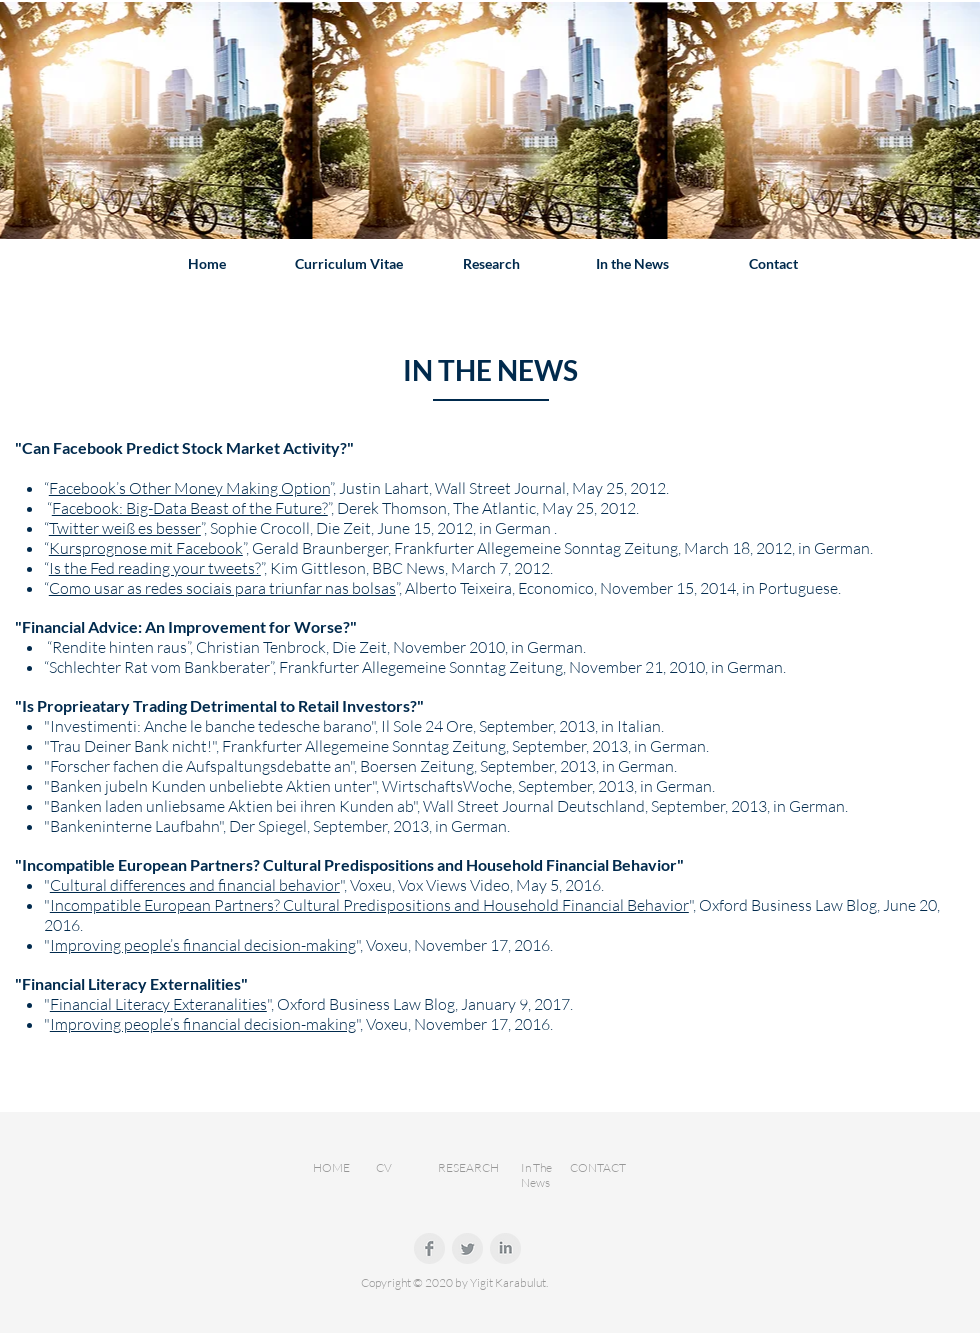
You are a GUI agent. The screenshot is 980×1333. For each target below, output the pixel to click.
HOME (331, 1167)
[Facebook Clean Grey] (429, 1248)
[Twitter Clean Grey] (467, 1248)
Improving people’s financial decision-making (203, 945)
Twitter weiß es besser (125, 528)
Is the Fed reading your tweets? (155, 568)
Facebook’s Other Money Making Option (189, 488)
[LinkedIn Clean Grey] (505, 1248)
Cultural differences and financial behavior (195, 885)
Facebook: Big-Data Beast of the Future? (190, 508)
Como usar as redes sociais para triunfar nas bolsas (222, 588)
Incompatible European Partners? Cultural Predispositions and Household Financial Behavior (369, 905)
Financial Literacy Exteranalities (158, 1004)
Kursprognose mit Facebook (146, 548)
